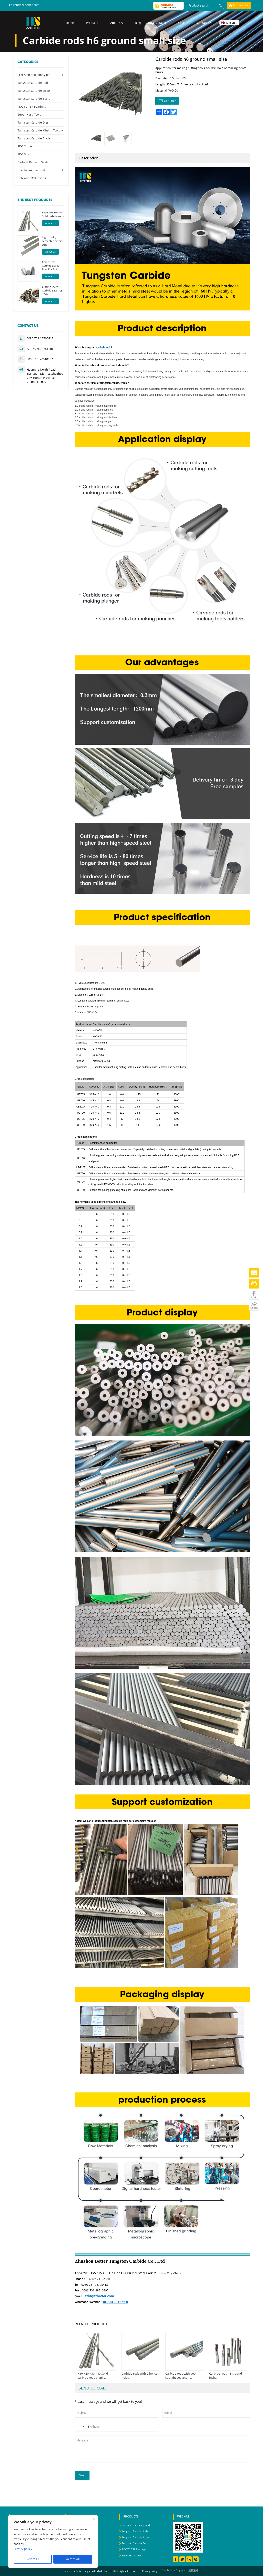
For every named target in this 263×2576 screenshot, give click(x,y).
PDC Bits (23, 154)
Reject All (33, 2559)
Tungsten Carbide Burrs (34, 98)
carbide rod (103, 347)
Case (181, 23)
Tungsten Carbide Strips (34, 91)
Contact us (204, 23)
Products (92, 23)
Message (162, 2448)
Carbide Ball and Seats (33, 162)
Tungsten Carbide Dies (33, 122)
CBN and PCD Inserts (32, 178)
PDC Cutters (26, 146)
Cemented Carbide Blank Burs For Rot (50, 265)
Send (82, 2475)
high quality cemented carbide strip (53, 240)
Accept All (73, 2559)
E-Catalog (159, 23)
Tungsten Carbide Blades (35, 138)
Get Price (167, 100)
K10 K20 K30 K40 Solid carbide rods (53, 214)
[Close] (93, 2518)
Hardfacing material (31, 170)
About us (116, 23)
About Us (50, 223)
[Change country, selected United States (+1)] (83, 2426)
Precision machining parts (35, 75)
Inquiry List (240, 5)
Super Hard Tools (29, 114)
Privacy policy (149, 2571)
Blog (138, 23)
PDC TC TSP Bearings (32, 106)
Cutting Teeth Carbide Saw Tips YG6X (52, 290)
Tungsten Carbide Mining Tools (39, 130)
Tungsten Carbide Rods (33, 83)
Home (70, 23)
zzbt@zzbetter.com (26, 5)
